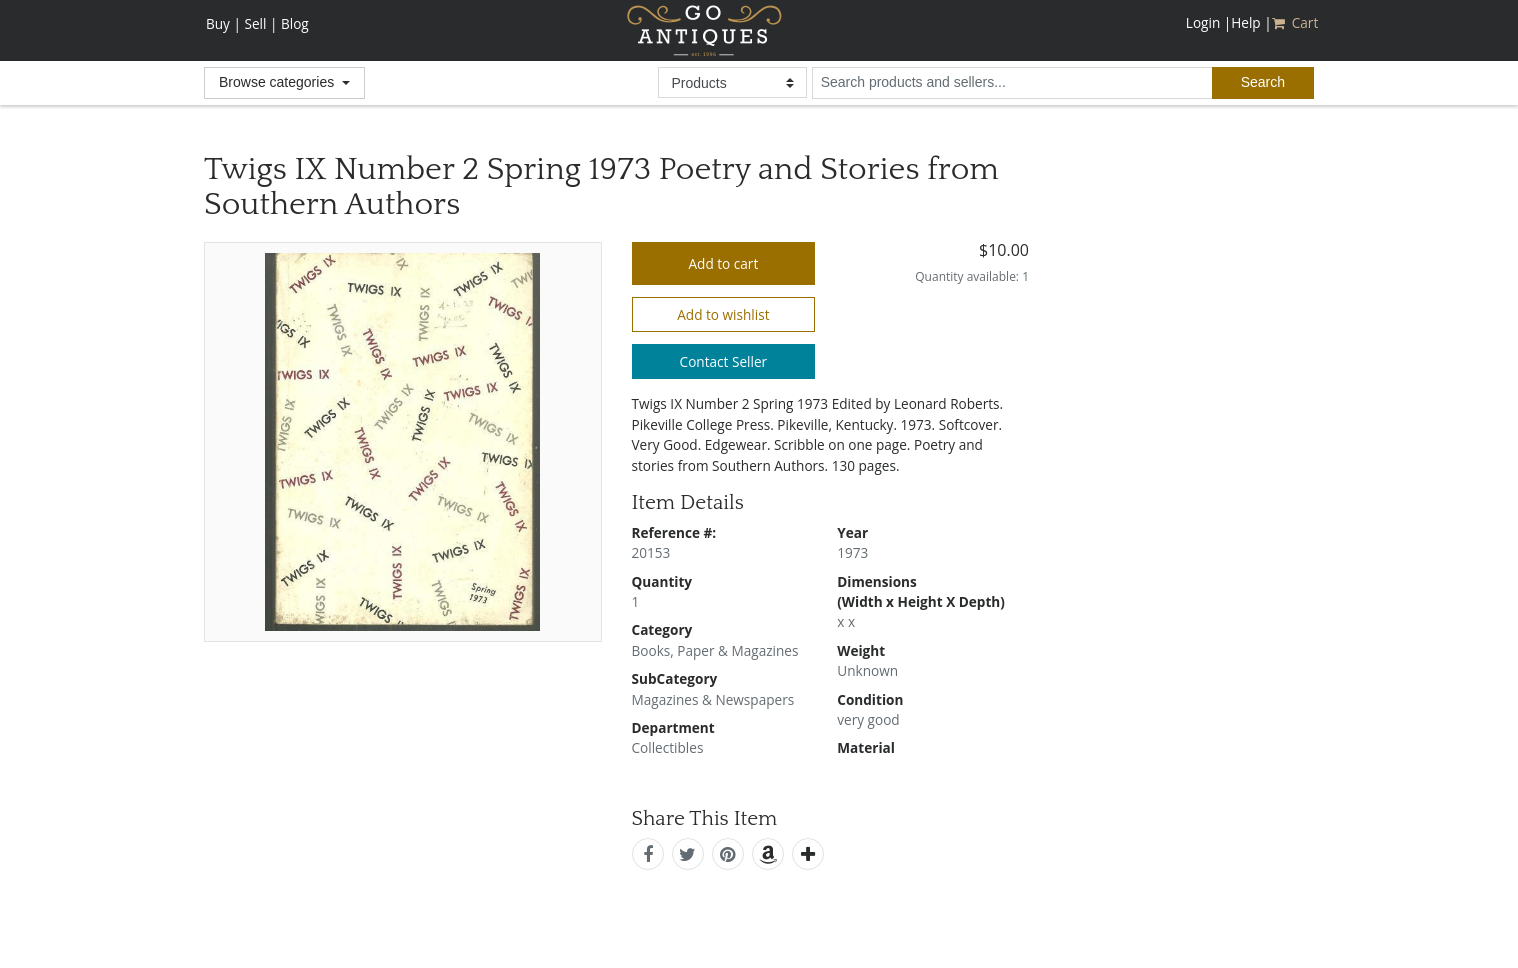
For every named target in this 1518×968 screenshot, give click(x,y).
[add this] (808, 854)
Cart (1297, 22)
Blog (295, 23)
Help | (1251, 22)
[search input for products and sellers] (1012, 83)
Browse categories (278, 82)
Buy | (223, 23)
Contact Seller (724, 361)
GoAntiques (704, 30)
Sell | (260, 23)
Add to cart (723, 263)
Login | (1208, 22)
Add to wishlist (723, 314)
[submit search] (1263, 83)
